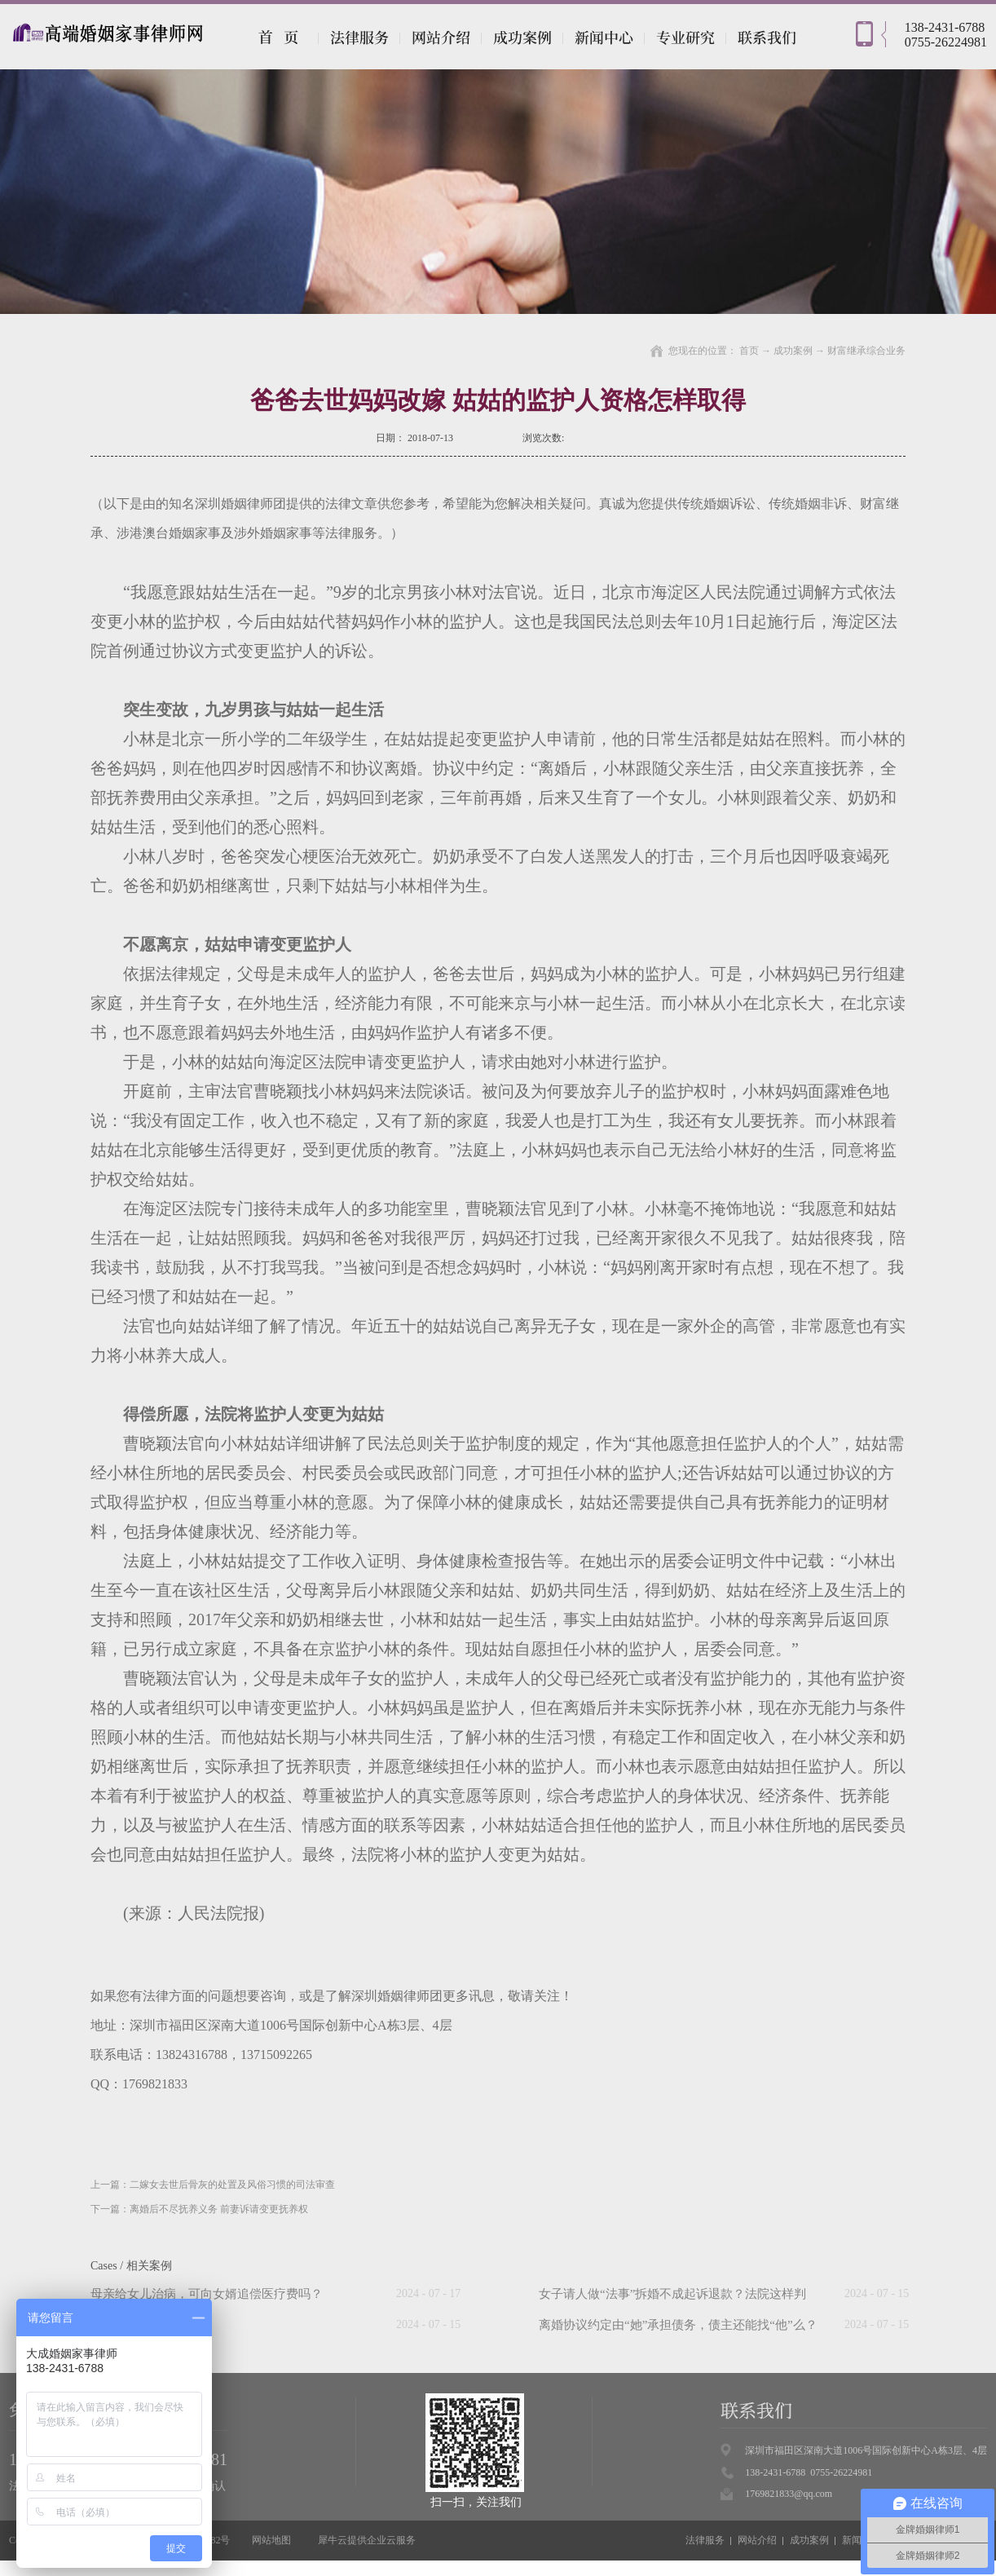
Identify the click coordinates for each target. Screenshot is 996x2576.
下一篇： (199, 2209)
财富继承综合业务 (866, 350)
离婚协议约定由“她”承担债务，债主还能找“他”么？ (678, 2324)
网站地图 (269, 2540)
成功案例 (793, 350)
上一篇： (212, 2184)
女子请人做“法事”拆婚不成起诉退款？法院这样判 (672, 2293)
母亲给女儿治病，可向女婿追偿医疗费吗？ (206, 2293)
